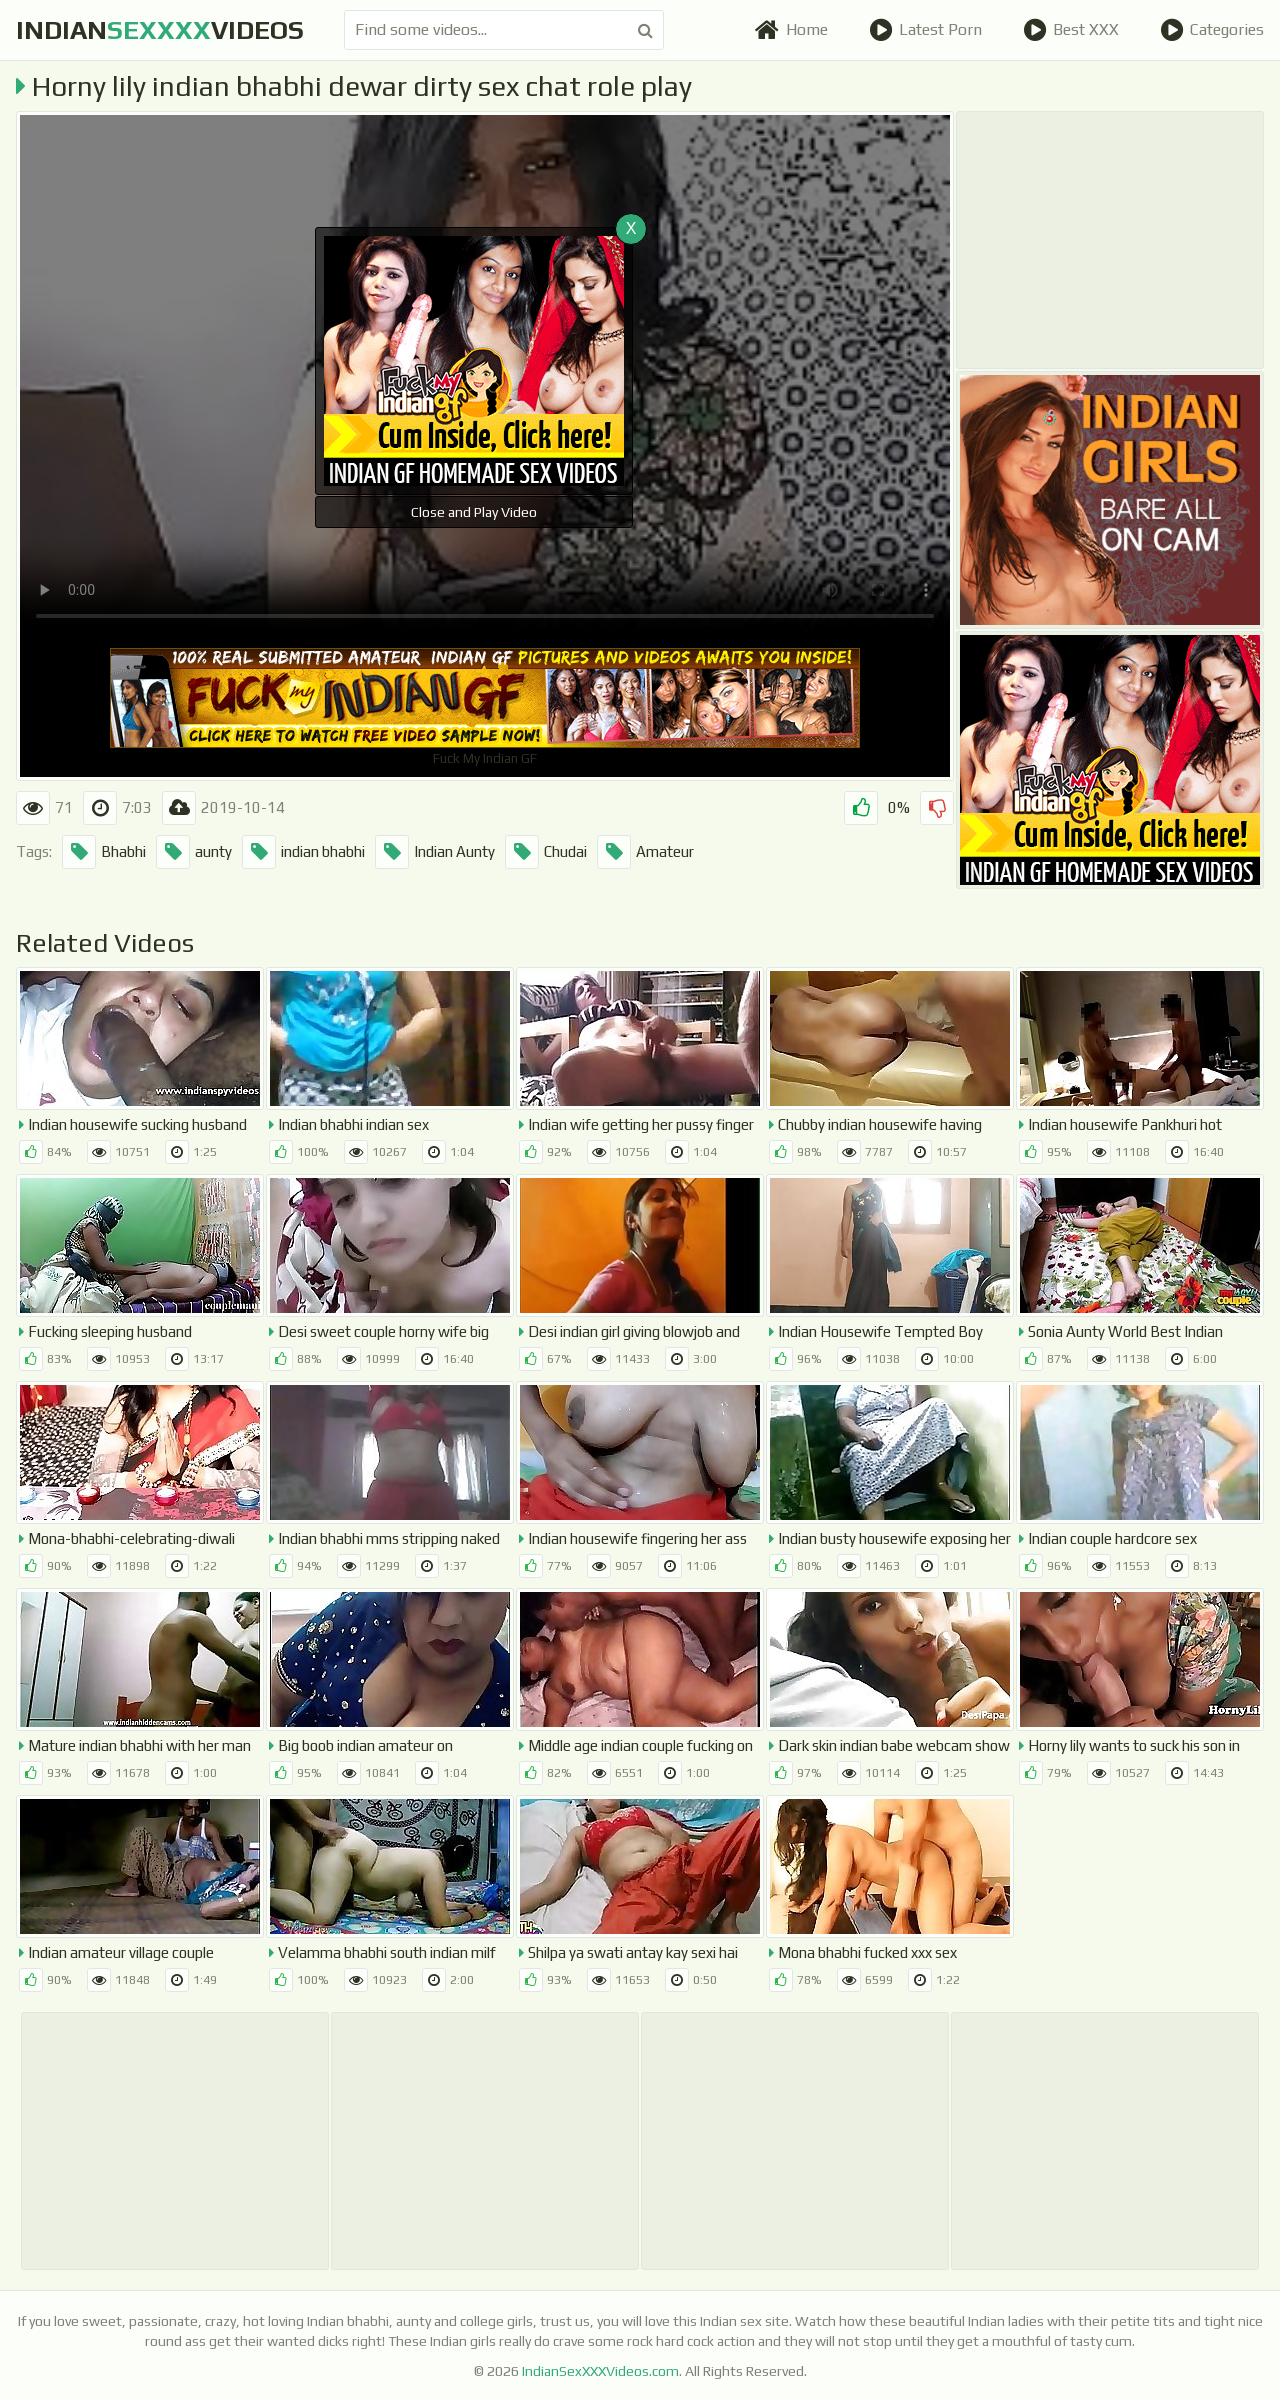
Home (791, 30)
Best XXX (1071, 30)
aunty (194, 852)
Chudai (546, 852)
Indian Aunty (435, 852)
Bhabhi (104, 852)
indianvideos (160, 30)
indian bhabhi (303, 852)
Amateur (645, 852)
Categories (1212, 30)
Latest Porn (925, 30)
